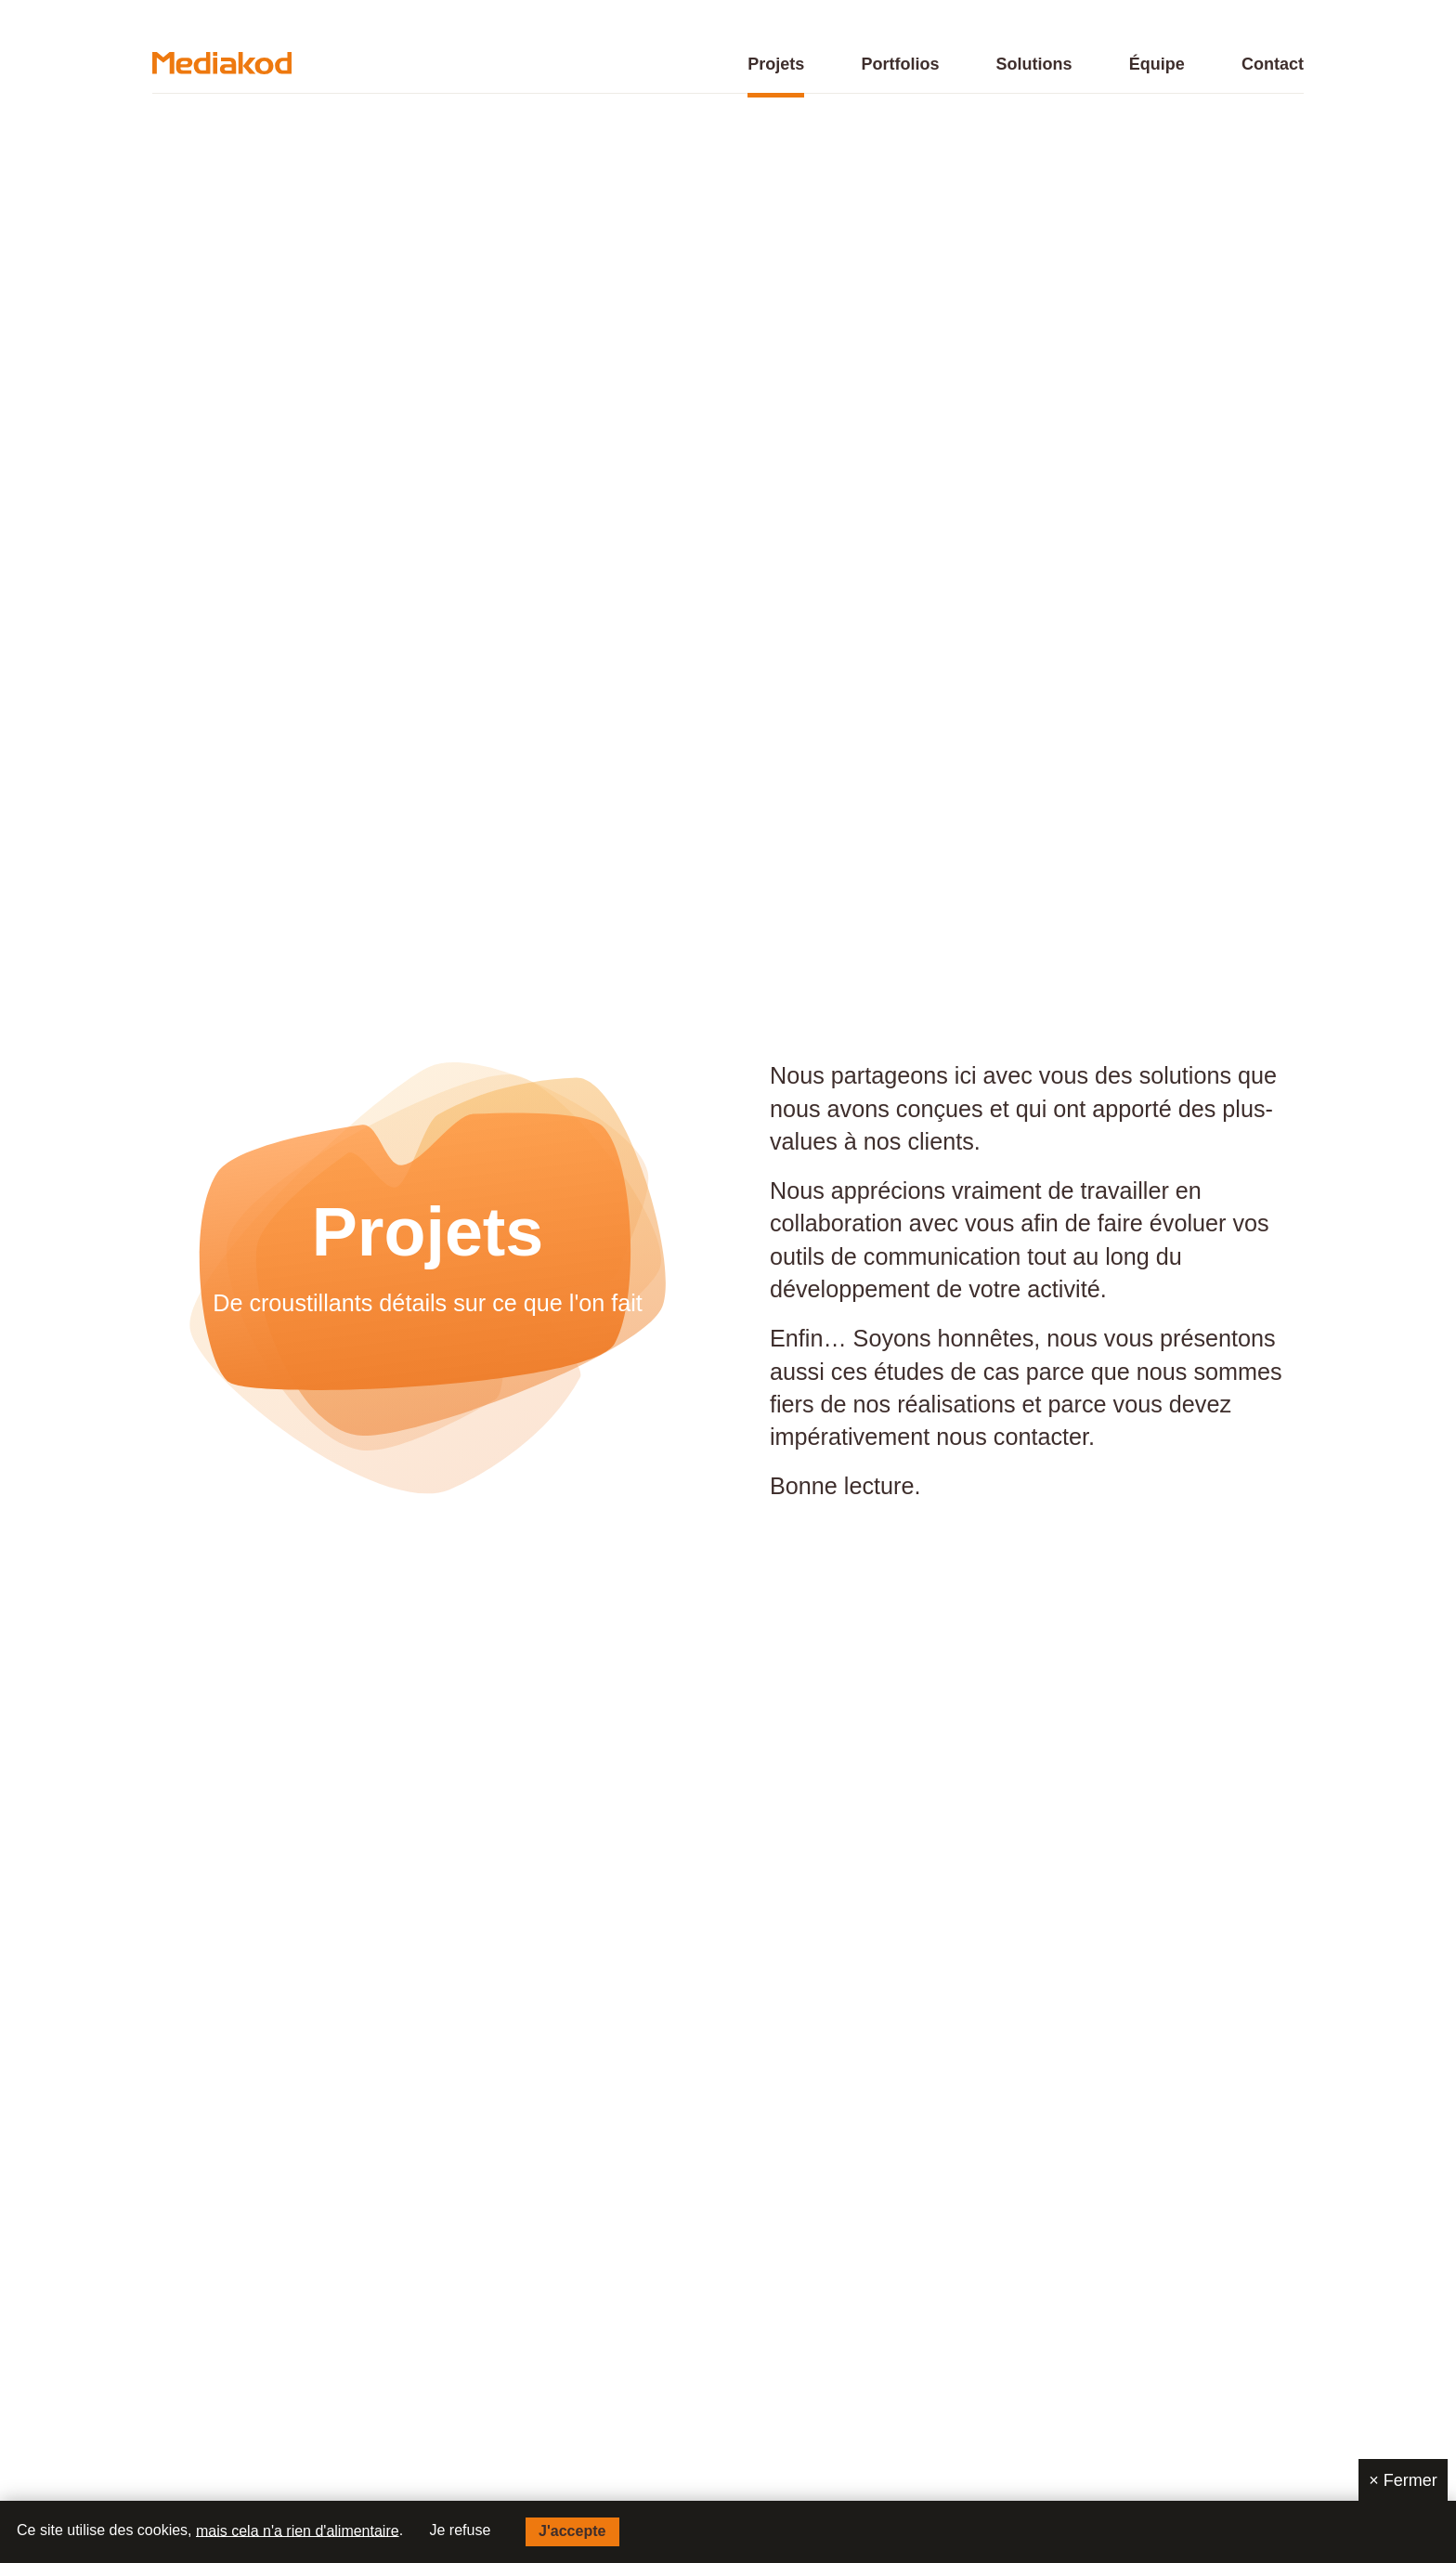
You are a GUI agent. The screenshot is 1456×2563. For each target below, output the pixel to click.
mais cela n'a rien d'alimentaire (297, 2530)
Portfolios (900, 64)
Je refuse (460, 2530)
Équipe (1157, 64)
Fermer (1403, 2480)
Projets (776, 64)
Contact (1273, 64)
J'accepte (572, 2531)
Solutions (1034, 64)
